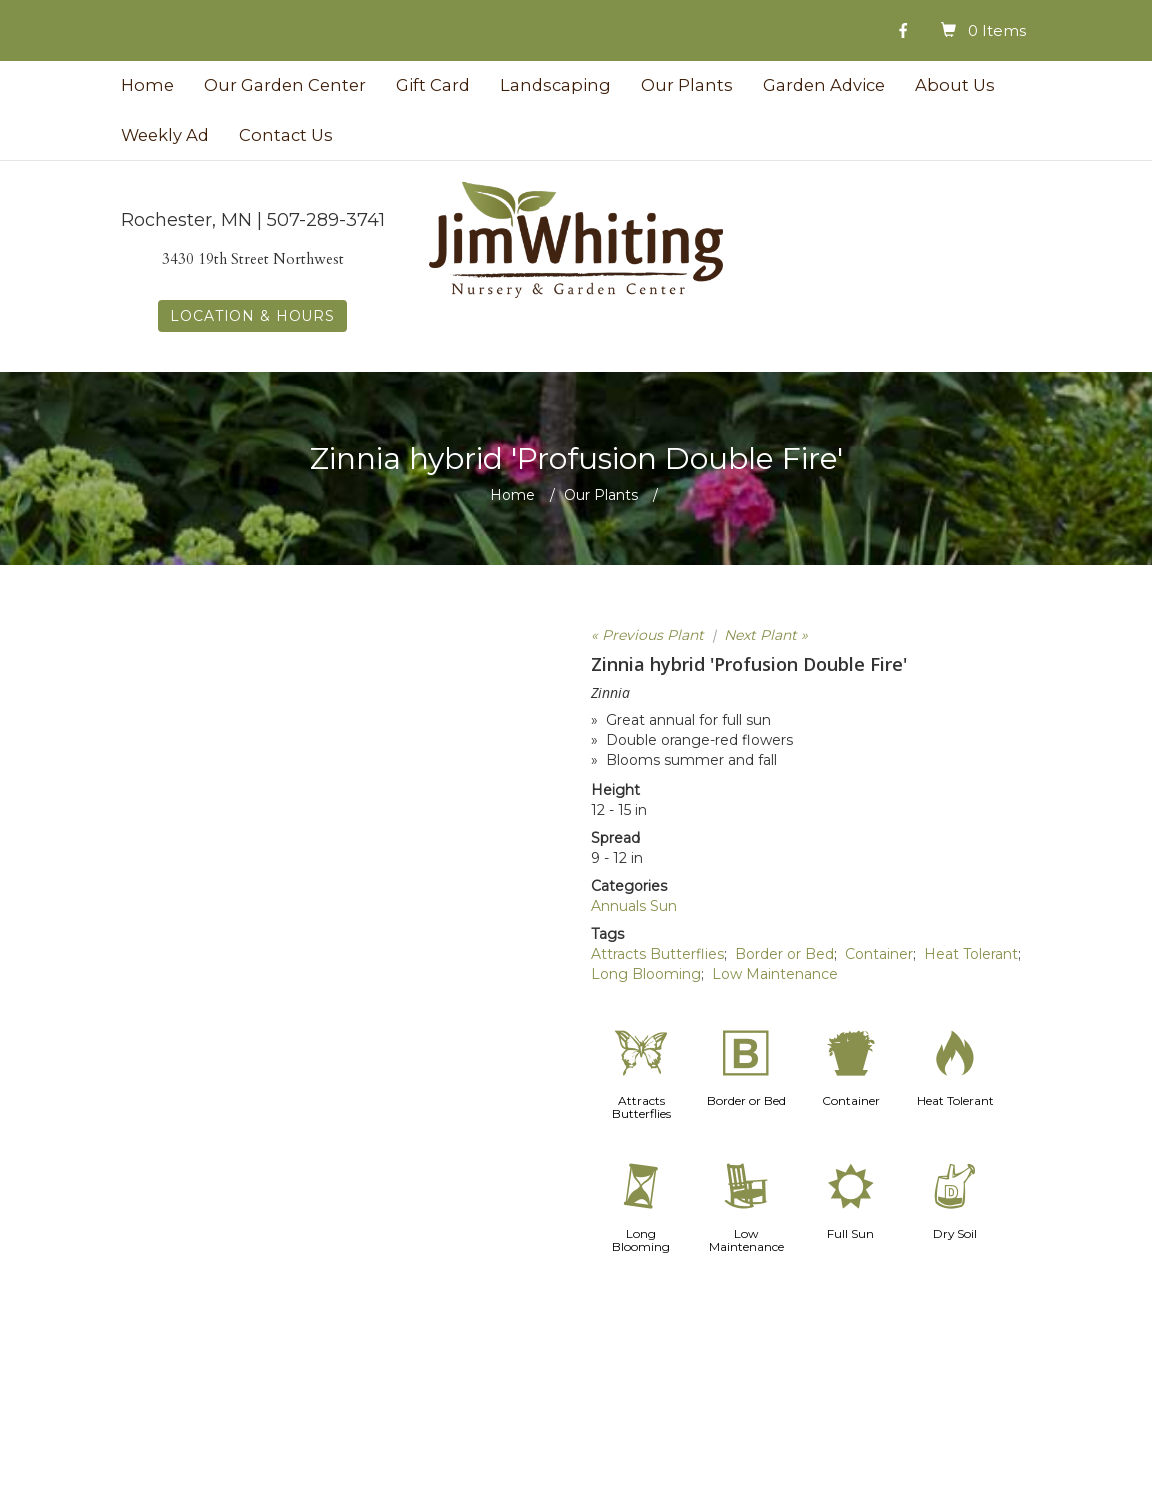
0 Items (997, 30)
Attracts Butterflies (657, 954)
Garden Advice (824, 85)
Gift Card (433, 85)
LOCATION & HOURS (252, 316)
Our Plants (687, 85)
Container (879, 954)
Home (147, 85)
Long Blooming (646, 974)
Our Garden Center (285, 85)
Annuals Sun (634, 906)
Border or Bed (784, 954)
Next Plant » (766, 635)
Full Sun (850, 1233)
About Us (955, 85)
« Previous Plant (647, 635)
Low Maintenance (775, 974)
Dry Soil (955, 1233)
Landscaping (555, 85)
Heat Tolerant (971, 954)
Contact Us (286, 135)
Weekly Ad (165, 135)
